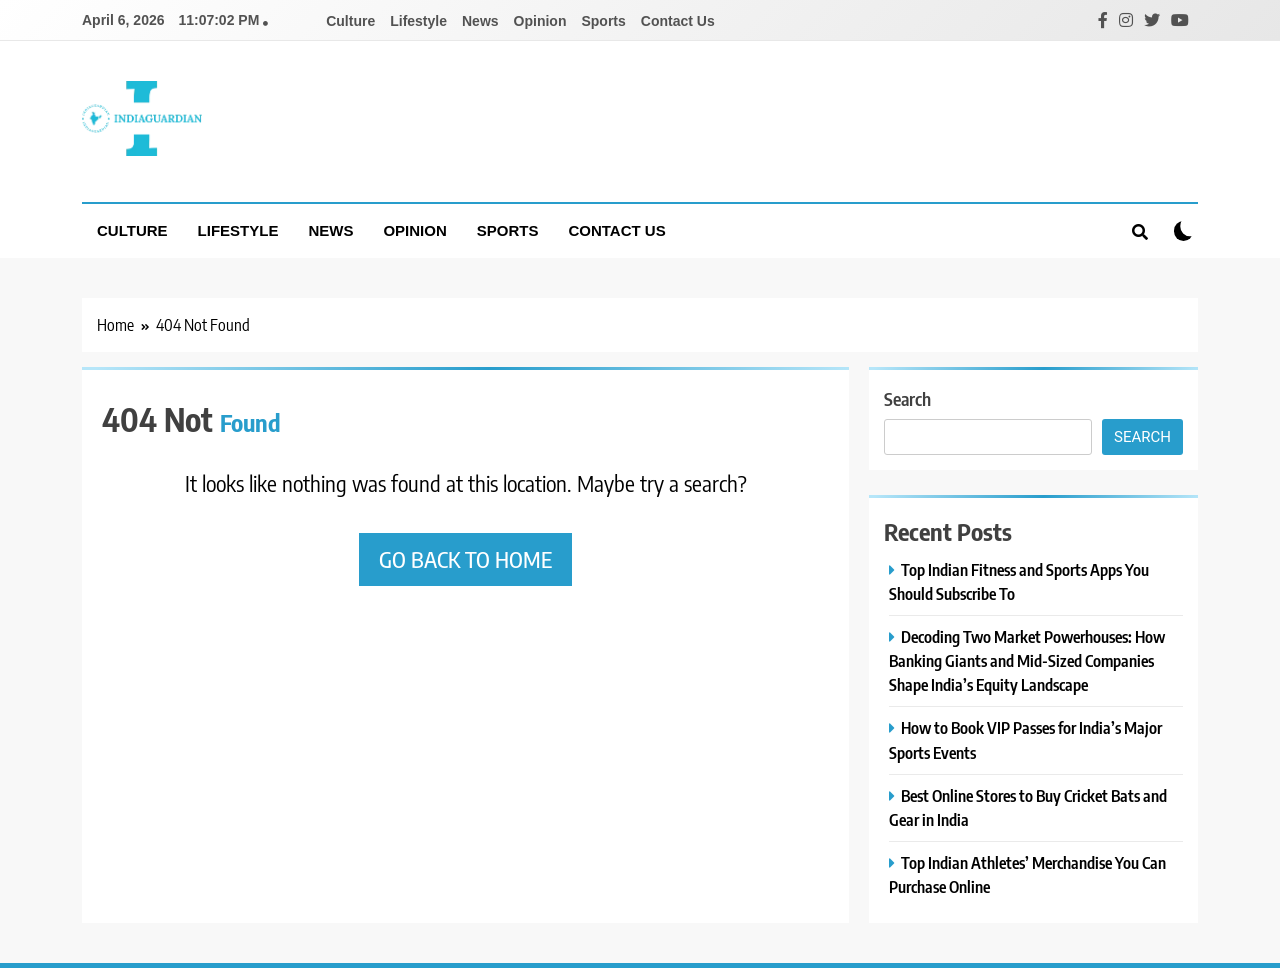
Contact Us (678, 21)
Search (907, 398)
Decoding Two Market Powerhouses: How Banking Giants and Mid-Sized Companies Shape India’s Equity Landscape (1027, 660)
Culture (350, 21)
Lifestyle (418, 21)
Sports (603, 21)
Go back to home (465, 559)
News (480, 21)
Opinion (540, 21)
